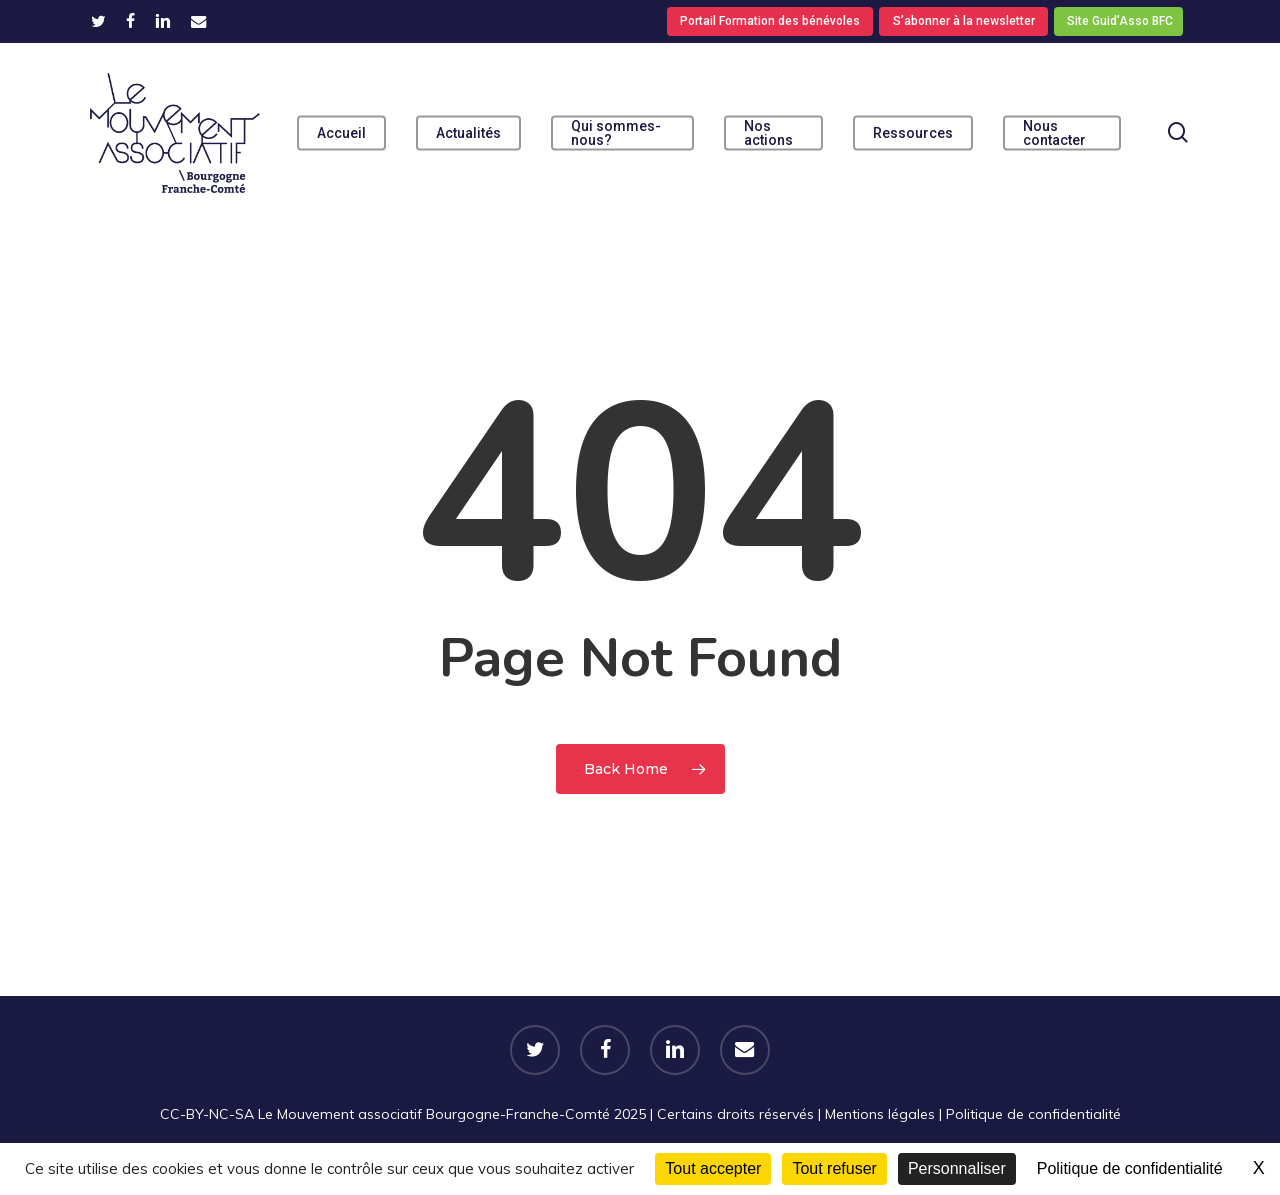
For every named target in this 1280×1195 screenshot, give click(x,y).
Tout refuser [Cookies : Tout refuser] (834, 1168)
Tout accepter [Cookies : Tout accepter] (713, 1168)
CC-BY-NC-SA (207, 1114)
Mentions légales (880, 1114)
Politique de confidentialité (1033, 1114)
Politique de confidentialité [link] (1130, 1168)
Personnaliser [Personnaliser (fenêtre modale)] (957, 1168)
